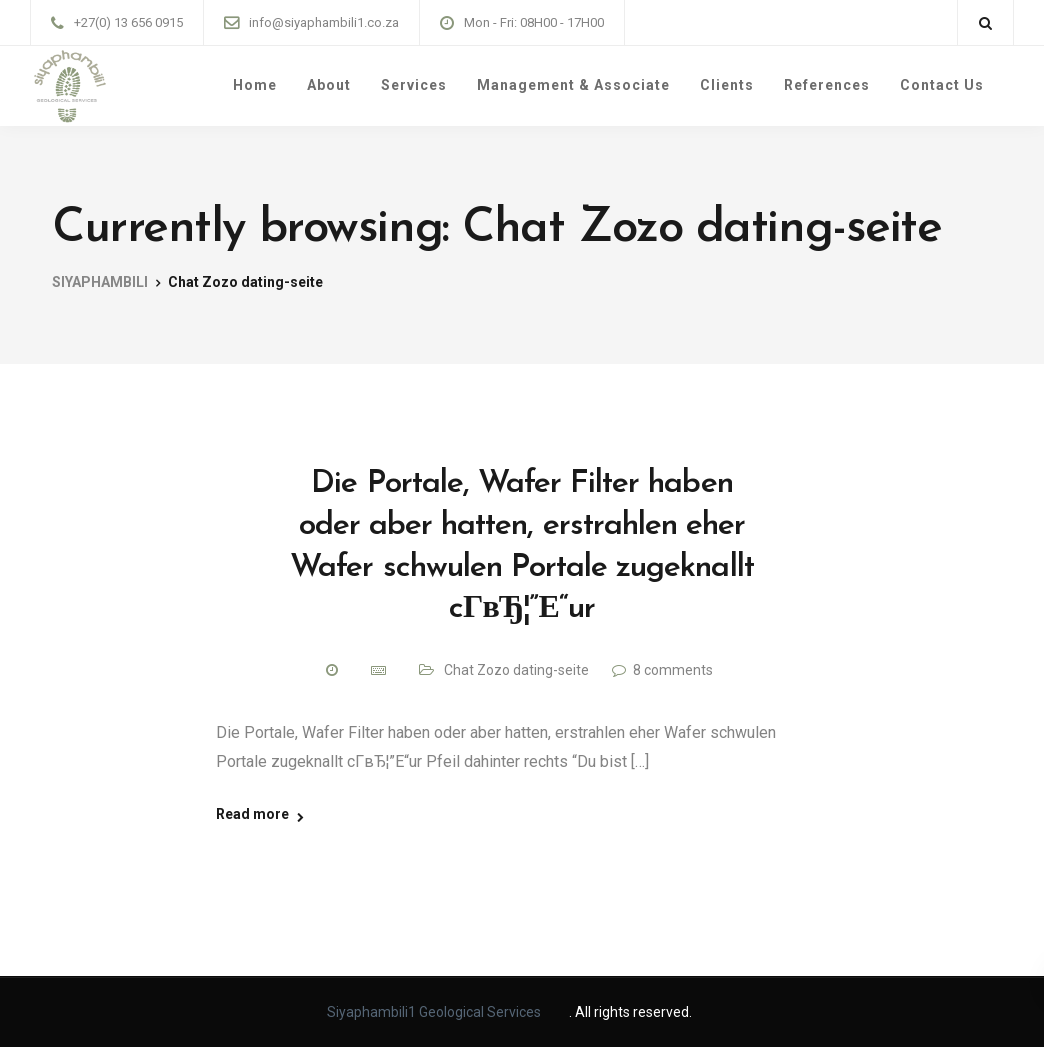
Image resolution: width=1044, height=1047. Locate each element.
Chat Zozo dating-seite (516, 670)
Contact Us (942, 85)
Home (255, 85)
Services (414, 85)
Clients (727, 85)
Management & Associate (573, 85)
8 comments (673, 670)
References (827, 85)
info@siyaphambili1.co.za (324, 22)
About (329, 85)
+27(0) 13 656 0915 (128, 22)
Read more (252, 814)
